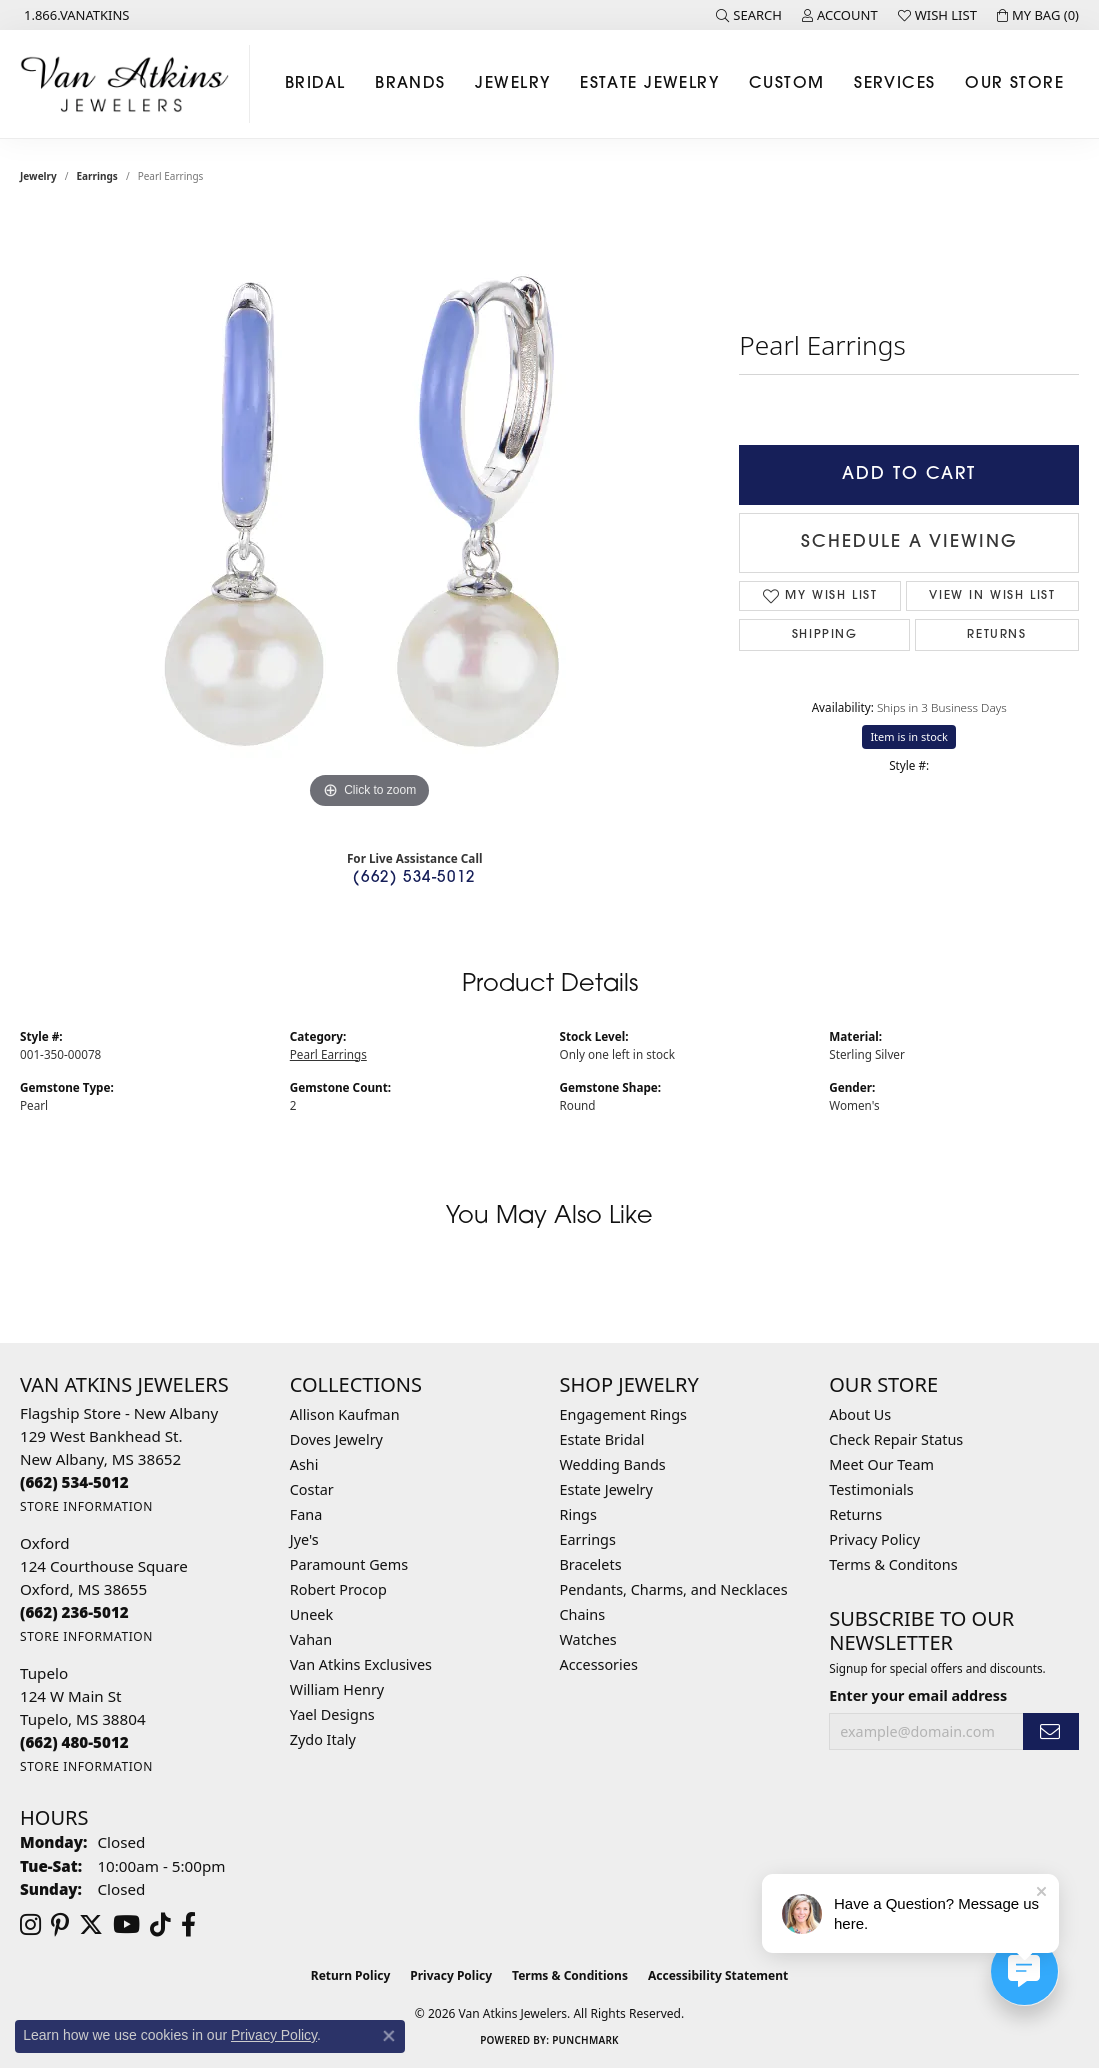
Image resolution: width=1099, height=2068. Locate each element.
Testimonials (871, 1489)
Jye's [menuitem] (304, 1539)
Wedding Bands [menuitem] (613, 1464)
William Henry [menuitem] (337, 1689)
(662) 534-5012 (414, 878)
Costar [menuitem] (312, 1489)
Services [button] (895, 84)
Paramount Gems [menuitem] (349, 1564)
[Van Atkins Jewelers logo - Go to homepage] (130, 84)
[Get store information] (86, 1506)
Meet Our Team (881, 1464)
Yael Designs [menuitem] (332, 1714)
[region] (370, 514)
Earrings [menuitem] (588, 1539)
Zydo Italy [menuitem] (323, 1739)
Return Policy (351, 1975)
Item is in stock (909, 736)
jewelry (38, 176)
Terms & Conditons (893, 1564)
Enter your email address (918, 1695)
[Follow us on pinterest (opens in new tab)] (60, 1925)
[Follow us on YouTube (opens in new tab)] (126, 1925)
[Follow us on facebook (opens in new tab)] (188, 1925)
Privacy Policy (874, 1539)
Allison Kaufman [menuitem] (345, 1414)
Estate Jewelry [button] (649, 84)
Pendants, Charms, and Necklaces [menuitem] (674, 1589)
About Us (860, 1414)
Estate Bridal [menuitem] (602, 1439)
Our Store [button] (1014, 84)
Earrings (97, 176)
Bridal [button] (315, 84)
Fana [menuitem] (306, 1514)
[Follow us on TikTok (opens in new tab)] (160, 1925)
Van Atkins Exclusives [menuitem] (361, 1664)
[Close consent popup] (389, 2036)
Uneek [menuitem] (311, 1614)
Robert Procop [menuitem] (338, 1589)
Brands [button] (410, 84)
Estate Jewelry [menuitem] (606, 1489)
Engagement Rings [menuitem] (624, 1414)
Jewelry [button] (512, 84)
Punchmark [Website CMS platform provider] (585, 2040)
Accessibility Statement (718, 1975)
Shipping (825, 635)
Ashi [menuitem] (304, 1464)
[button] (749, 15)
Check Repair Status (896, 1439)
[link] (75, 15)
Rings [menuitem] (578, 1514)
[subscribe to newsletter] (1051, 1731)
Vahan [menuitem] (311, 1639)
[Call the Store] (74, 1482)
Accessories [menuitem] (599, 1664)
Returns (996, 635)
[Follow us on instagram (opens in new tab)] (30, 1925)
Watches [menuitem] (588, 1639)
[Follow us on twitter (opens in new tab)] (91, 1925)
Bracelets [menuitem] (591, 1564)
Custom (787, 84)
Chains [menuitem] (583, 1614)
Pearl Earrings (328, 1054)
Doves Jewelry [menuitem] (336, 1439)
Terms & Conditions (570, 1975)
